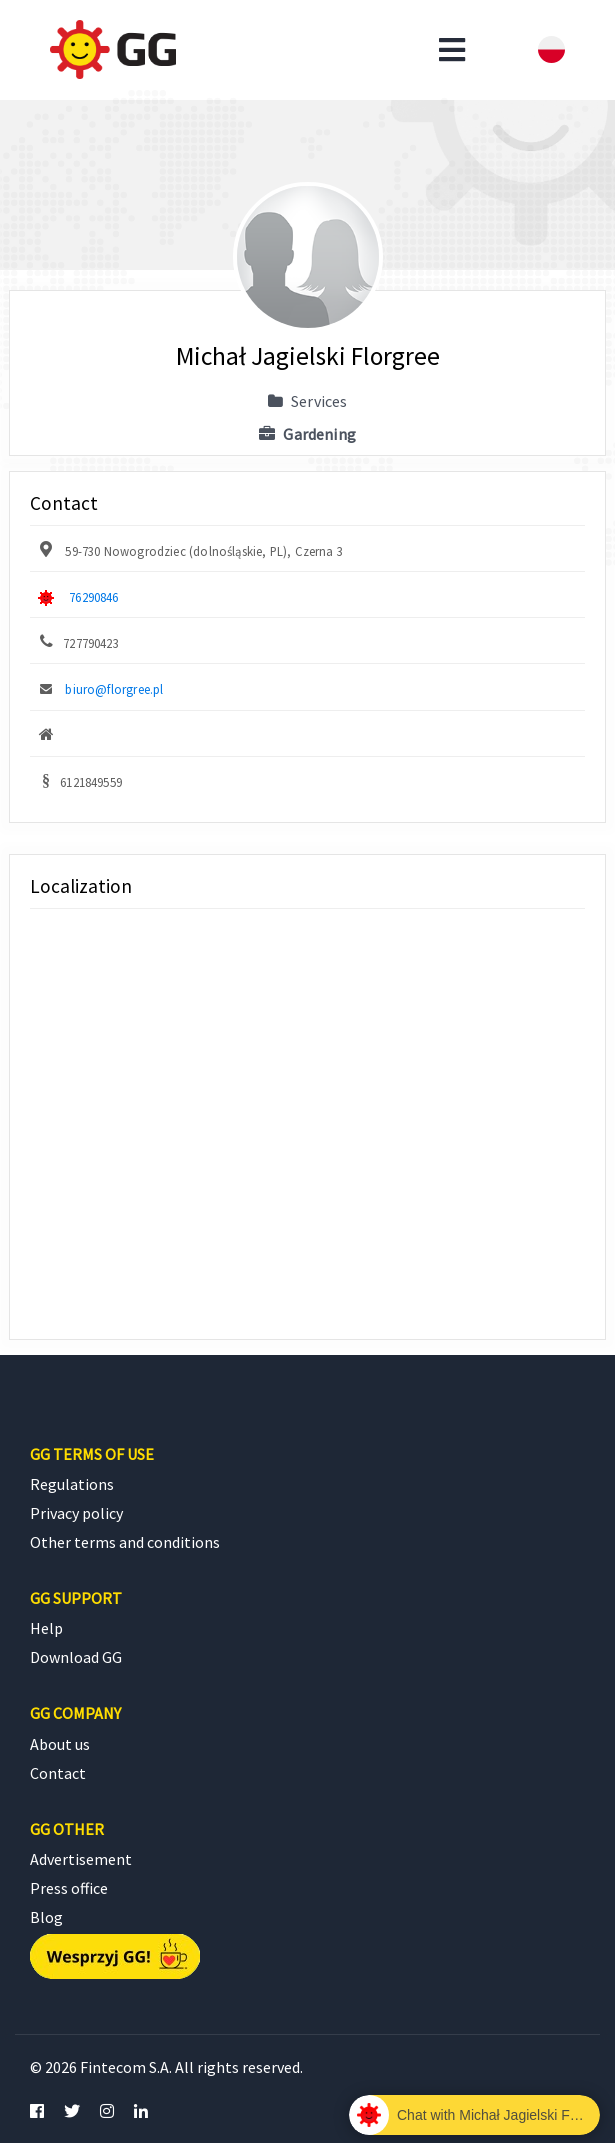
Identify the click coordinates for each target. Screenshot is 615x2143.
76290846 (93, 597)
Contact (58, 1773)
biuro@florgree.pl (114, 689)
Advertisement (81, 1859)
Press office (69, 1888)
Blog (46, 1917)
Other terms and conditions (125, 1542)
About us (60, 1744)
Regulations (72, 1484)
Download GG (76, 1657)
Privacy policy (76, 1513)
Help (46, 1628)
